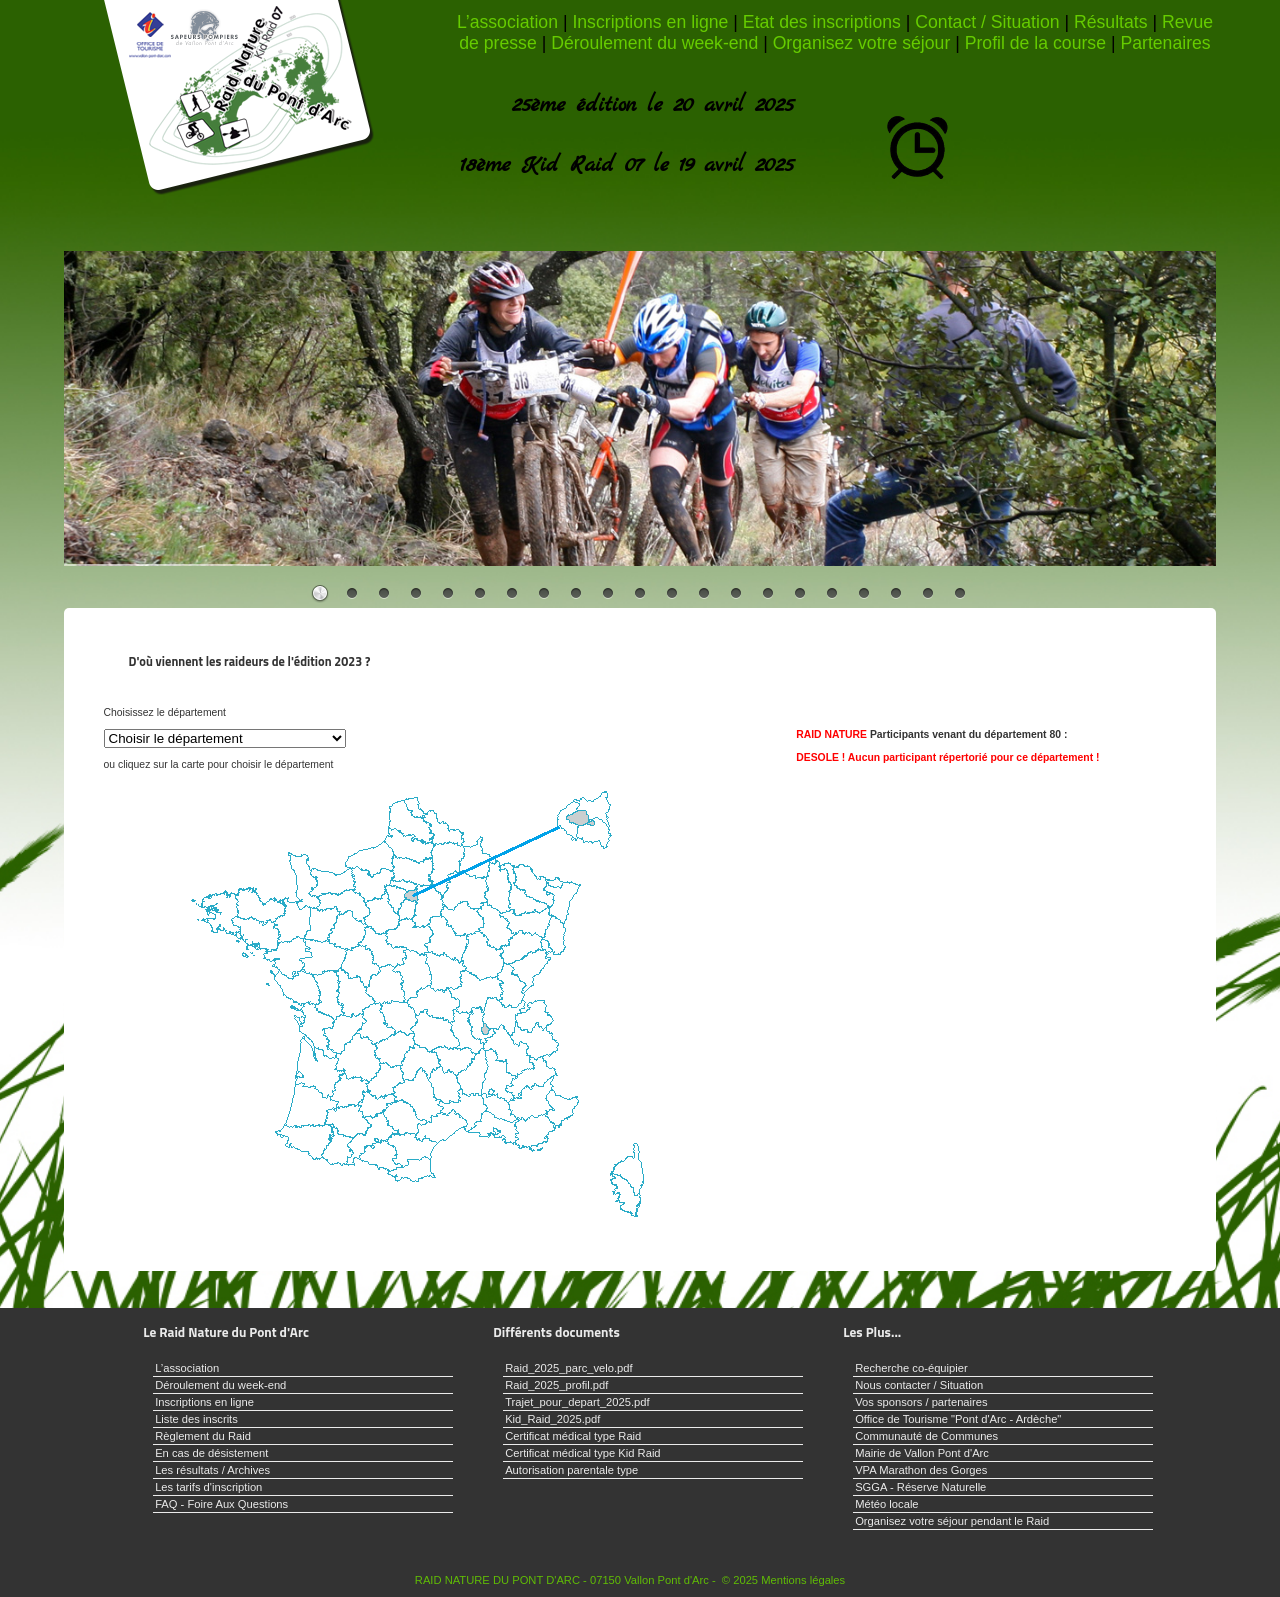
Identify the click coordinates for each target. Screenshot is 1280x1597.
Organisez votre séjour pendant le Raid (952, 1521)
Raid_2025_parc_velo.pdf (569, 1368)
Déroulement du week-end (654, 43)
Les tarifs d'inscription (208, 1487)
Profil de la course (1035, 43)
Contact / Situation (987, 22)
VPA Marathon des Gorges (921, 1470)
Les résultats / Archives (212, 1470)
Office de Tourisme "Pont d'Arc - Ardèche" (958, 1419)
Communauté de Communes (926, 1436)
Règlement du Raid (203, 1436)
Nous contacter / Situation (919, 1385)
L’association (507, 22)
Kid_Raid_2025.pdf (552, 1419)
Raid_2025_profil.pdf (556, 1385)
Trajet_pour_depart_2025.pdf (577, 1402)
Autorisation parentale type (571, 1470)
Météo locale (886, 1504)
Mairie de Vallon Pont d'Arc (922, 1453)
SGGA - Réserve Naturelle (920, 1487)
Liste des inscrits (196, 1419)
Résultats (1111, 22)
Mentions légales (803, 1580)
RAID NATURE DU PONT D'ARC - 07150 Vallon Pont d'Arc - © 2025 (586, 1580)
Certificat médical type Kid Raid (582, 1453)
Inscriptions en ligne (650, 22)
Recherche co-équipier (911, 1368)
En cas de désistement (211, 1453)
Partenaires (1165, 43)
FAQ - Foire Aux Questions (221, 1504)
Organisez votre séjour (862, 43)
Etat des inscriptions (822, 22)
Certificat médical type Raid (573, 1436)
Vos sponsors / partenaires (921, 1402)
